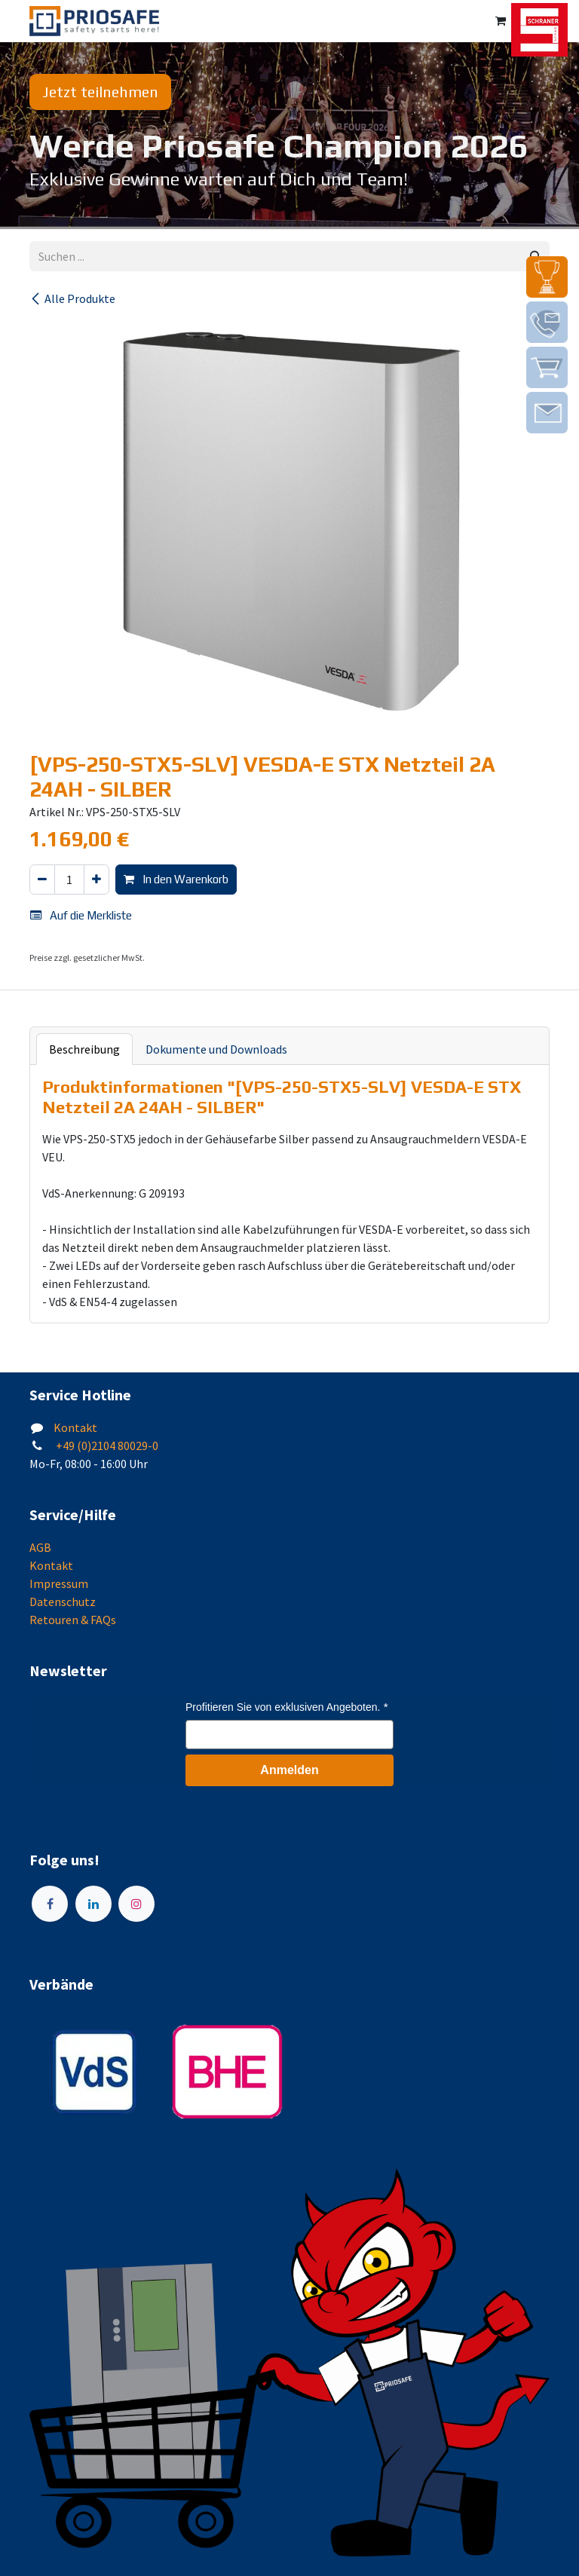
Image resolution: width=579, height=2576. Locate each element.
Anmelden (289, 1770)
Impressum (58, 1583)
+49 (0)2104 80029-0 (106, 1445)
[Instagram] (136, 1904)
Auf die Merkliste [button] (81, 915)
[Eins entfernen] (42, 879)
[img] (547, 277)
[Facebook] (50, 1904)
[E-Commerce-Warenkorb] (500, 21)
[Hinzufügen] (96, 879)
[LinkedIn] (93, 1904)
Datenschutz (62, 1601)
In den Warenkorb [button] (176, 879)
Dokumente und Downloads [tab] (216, 1049)
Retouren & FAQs (72, 1619)
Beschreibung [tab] (84, 1049)
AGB (40, 1547)
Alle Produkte (72, 298)
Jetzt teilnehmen (100, 91)
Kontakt (75, 1427)
